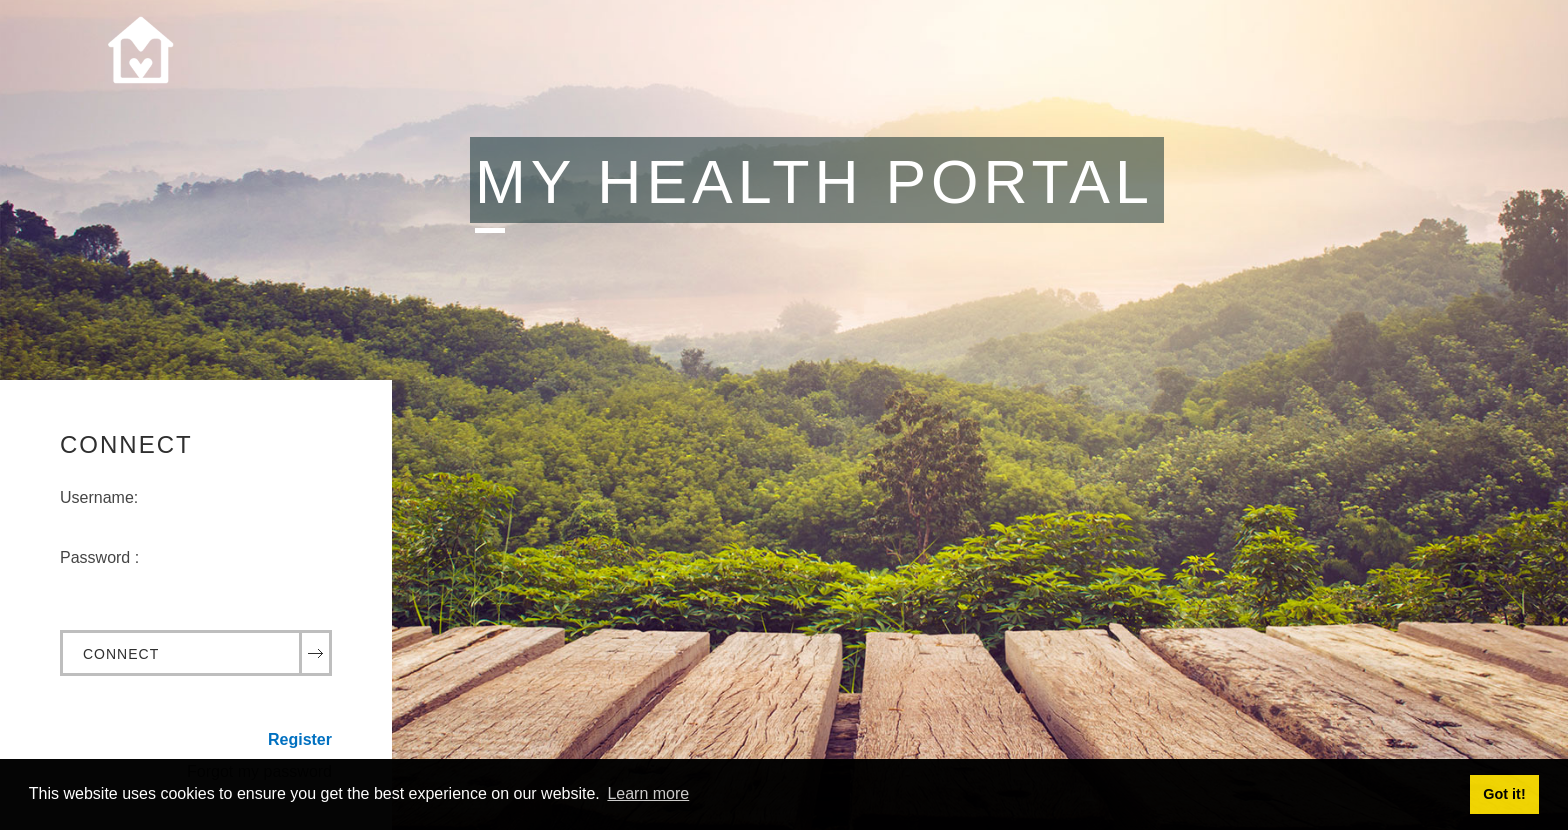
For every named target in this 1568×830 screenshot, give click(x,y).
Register (300, 739)
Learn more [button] (648, 793)
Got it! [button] (1504, 794)
